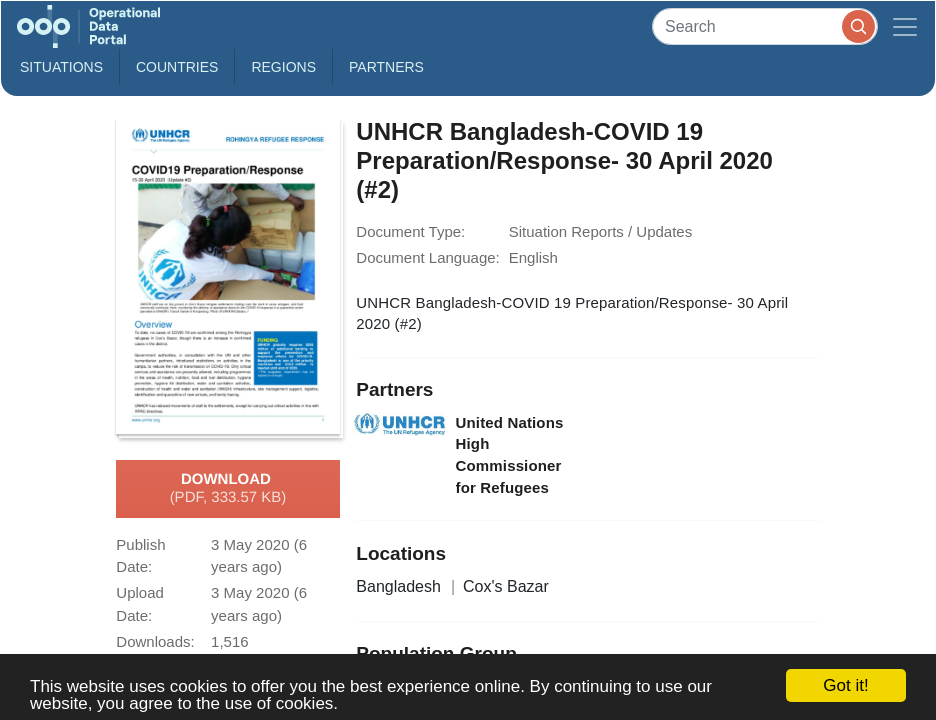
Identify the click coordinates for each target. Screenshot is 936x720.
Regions (283, 67)
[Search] (765, 26)
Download (228, 489)
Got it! (845, 685)
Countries (177, 67)
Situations (61, 67)
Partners (386, 67)
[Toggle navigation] (905, 26)
